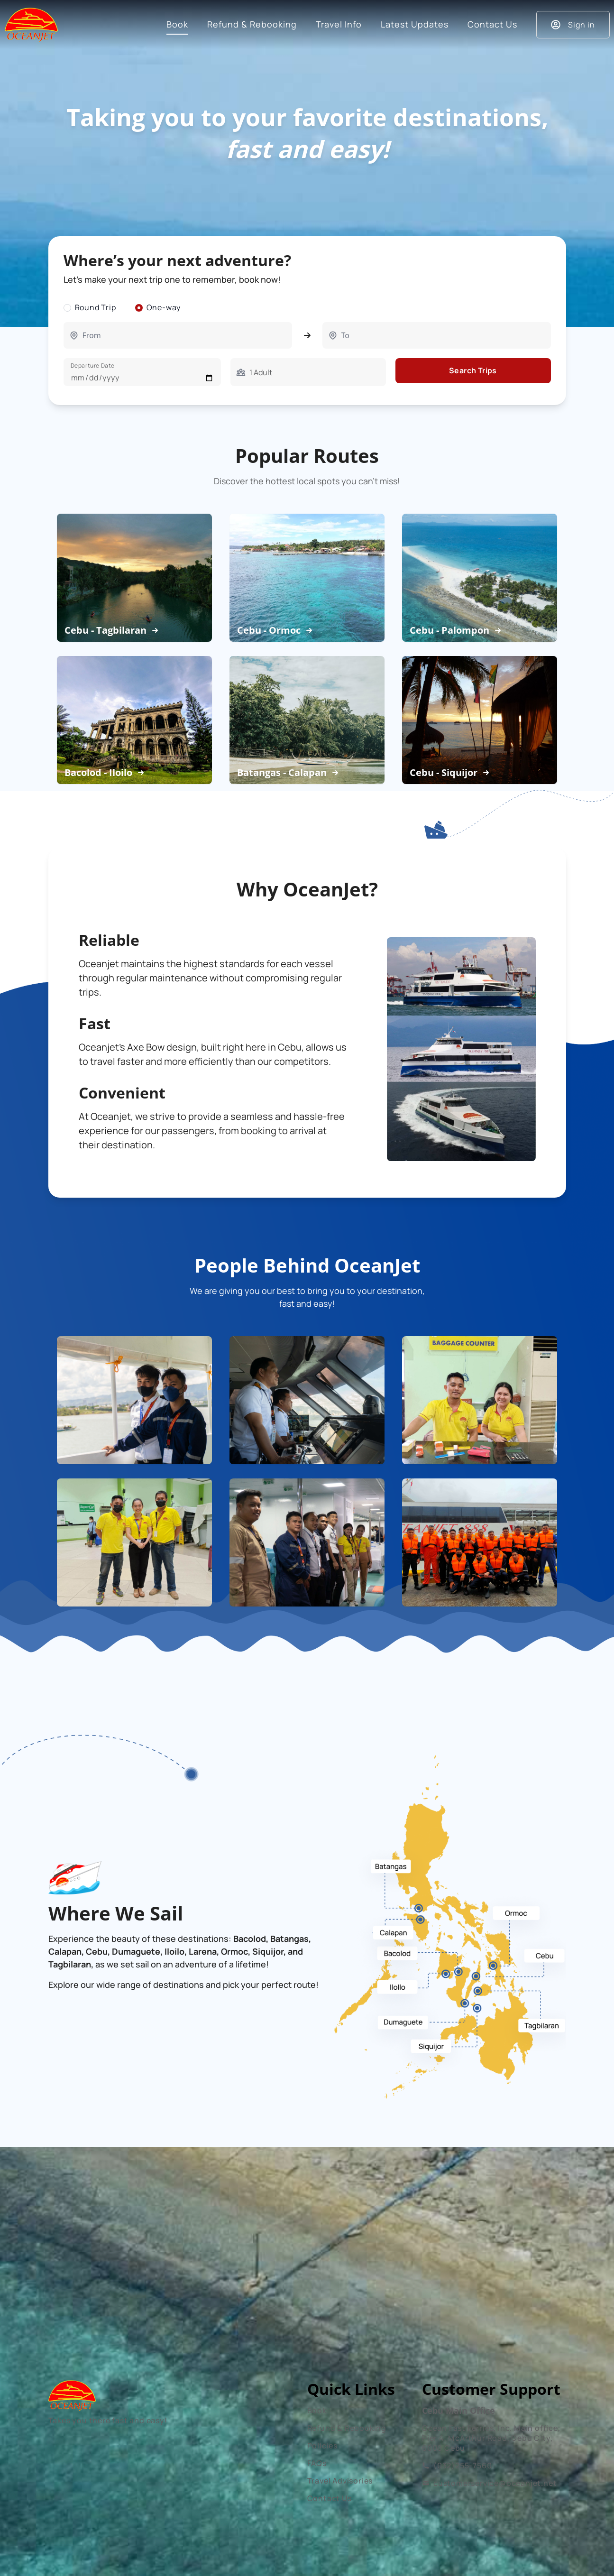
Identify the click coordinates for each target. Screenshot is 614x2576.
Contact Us (329, 2498)
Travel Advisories (340, 2480)
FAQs (317, 2463)
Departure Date (93, 365)
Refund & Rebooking (346, 2428)
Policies (322, 2445)
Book (317, 2410)
